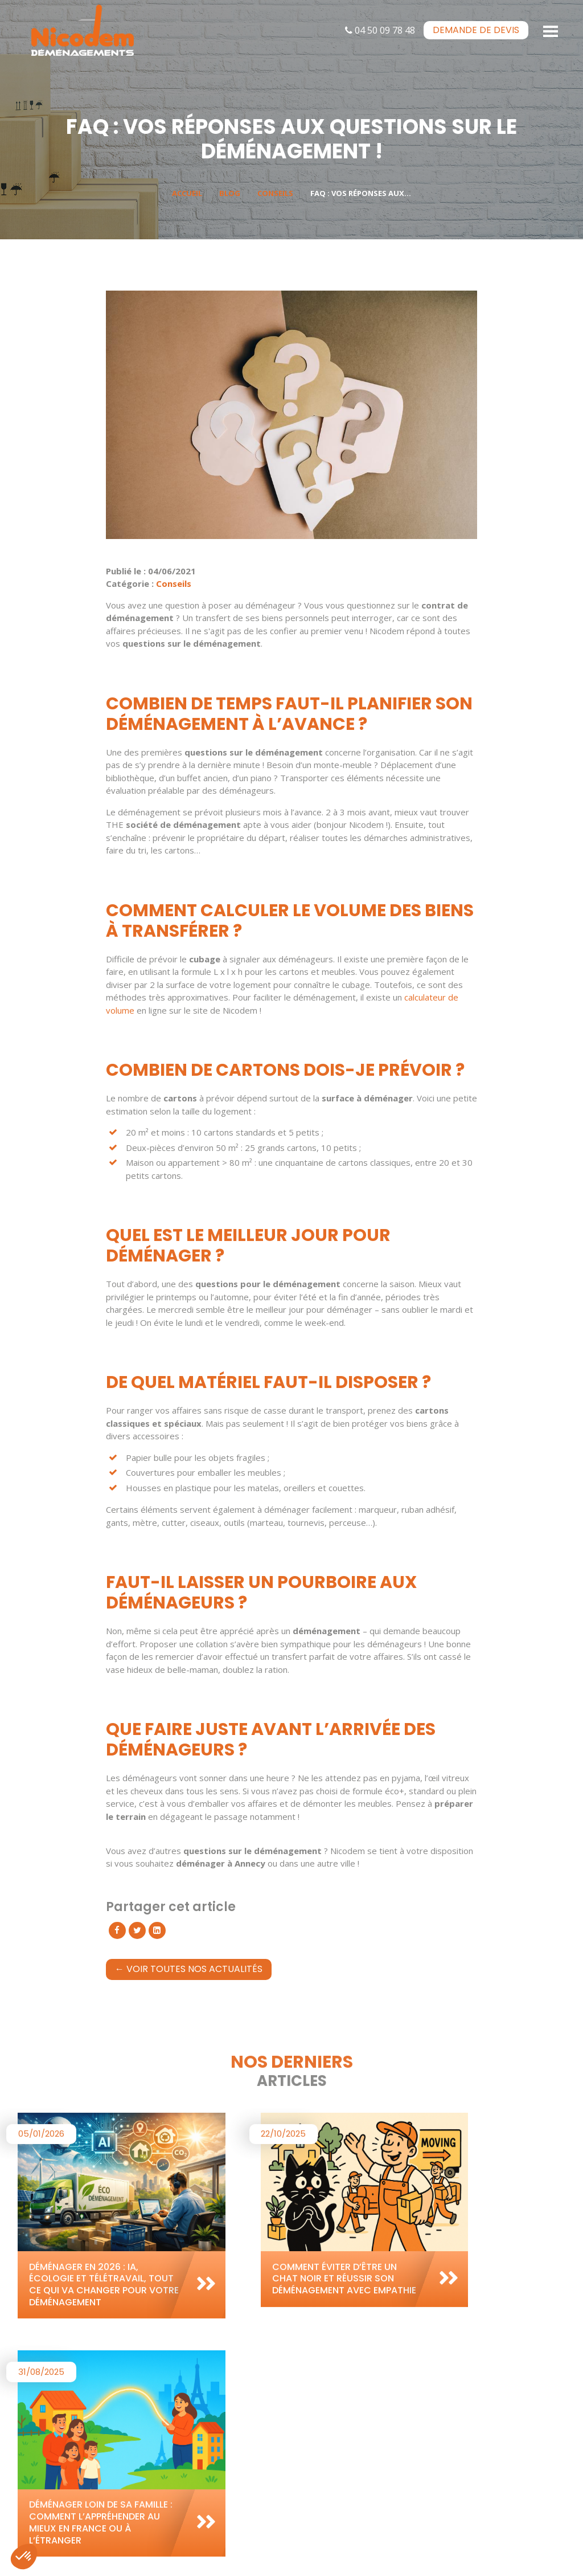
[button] (24, 2556)
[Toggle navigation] (551, 30)
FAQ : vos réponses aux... (360, 193)
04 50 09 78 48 (380, 30)
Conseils (275, 193)
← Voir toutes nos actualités (188, 1968)
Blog (229, 193)
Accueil (187, 193)
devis (476, 29)
